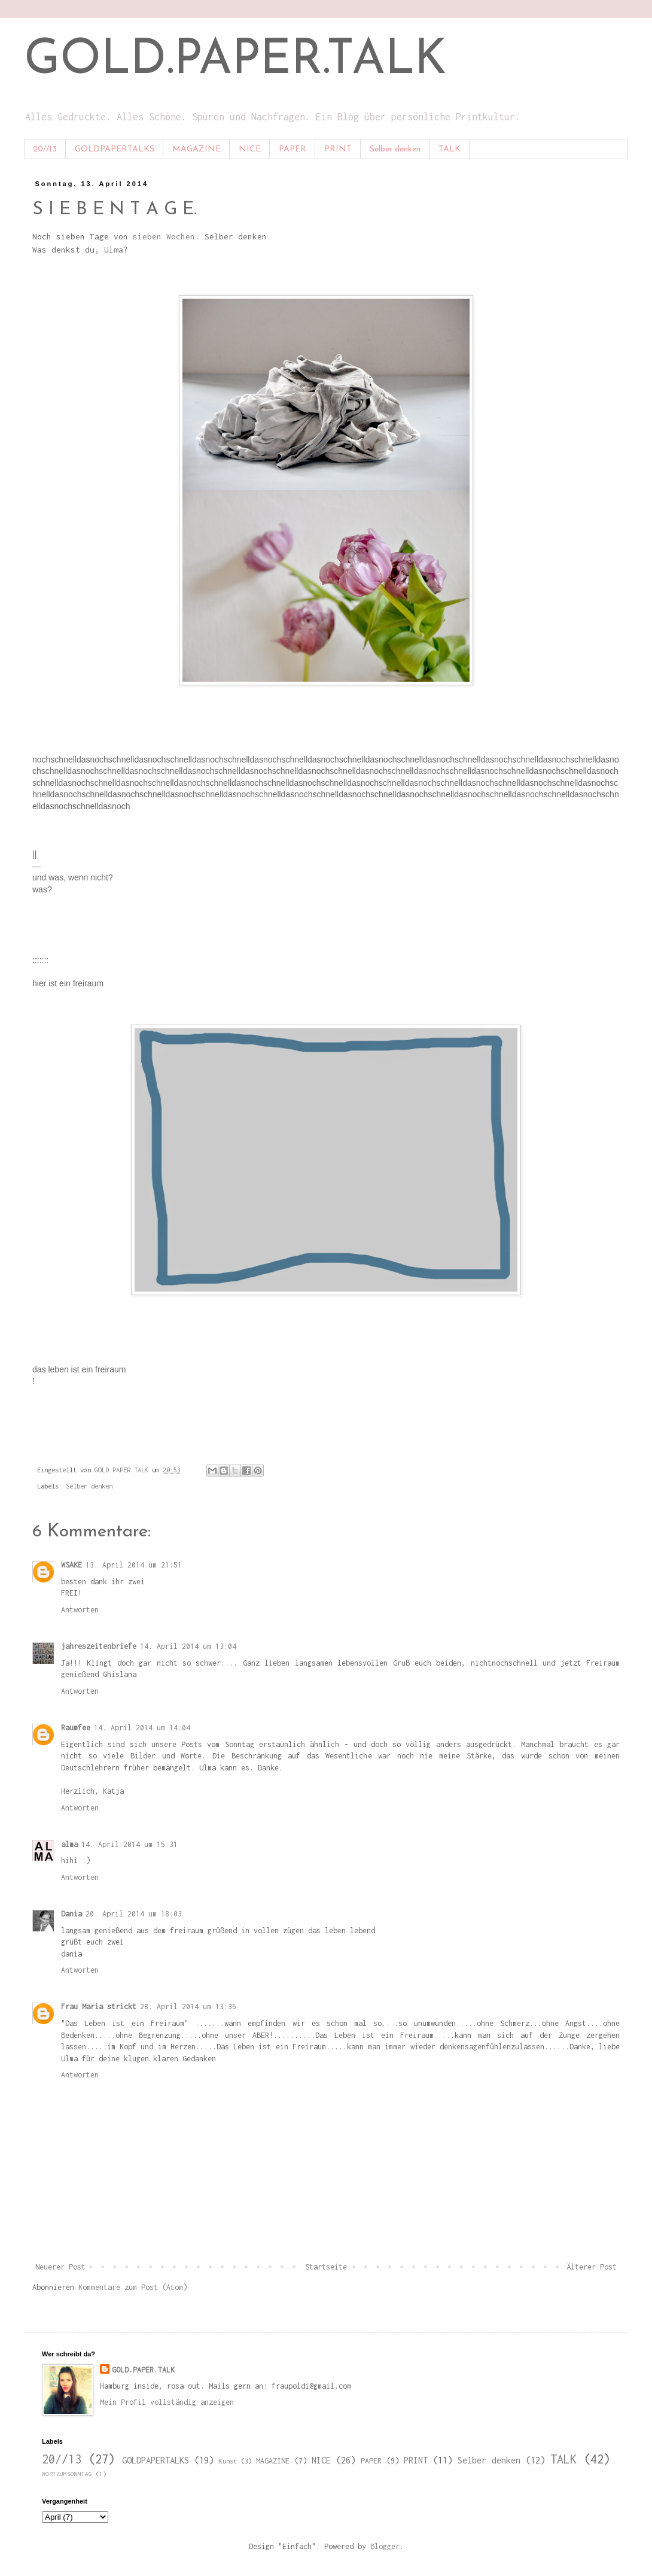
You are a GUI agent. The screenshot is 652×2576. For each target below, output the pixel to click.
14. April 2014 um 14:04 (142, 1727)
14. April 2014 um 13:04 (188, 1646)
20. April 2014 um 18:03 (134, 1913)
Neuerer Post (60, 2266)
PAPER (292, 149)
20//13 (45, 149)
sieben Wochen (164, 236)
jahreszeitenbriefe (98, 1646)
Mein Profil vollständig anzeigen (167, 2402)
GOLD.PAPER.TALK (235, 61)
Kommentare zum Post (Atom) (132, 2287)
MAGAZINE (196, 149)
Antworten (80, 1609)
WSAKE (71, 1564)
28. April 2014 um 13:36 (188, 2006)
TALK (449, 149)
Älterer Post (591, 2266)
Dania (71, 1913)
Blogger (385, 2546)
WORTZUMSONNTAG (67, 2473)
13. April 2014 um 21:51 (134, 1564)
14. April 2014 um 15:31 (129, 1844)
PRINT (338, 149)
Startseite (326, 2266)
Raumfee (75, 1727)
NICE (250, 149)
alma (69, 1844)
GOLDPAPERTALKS (114, 149)
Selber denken (395, 149)
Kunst (228, 2461)
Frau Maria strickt (98, 2006)
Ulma (113, 249)
